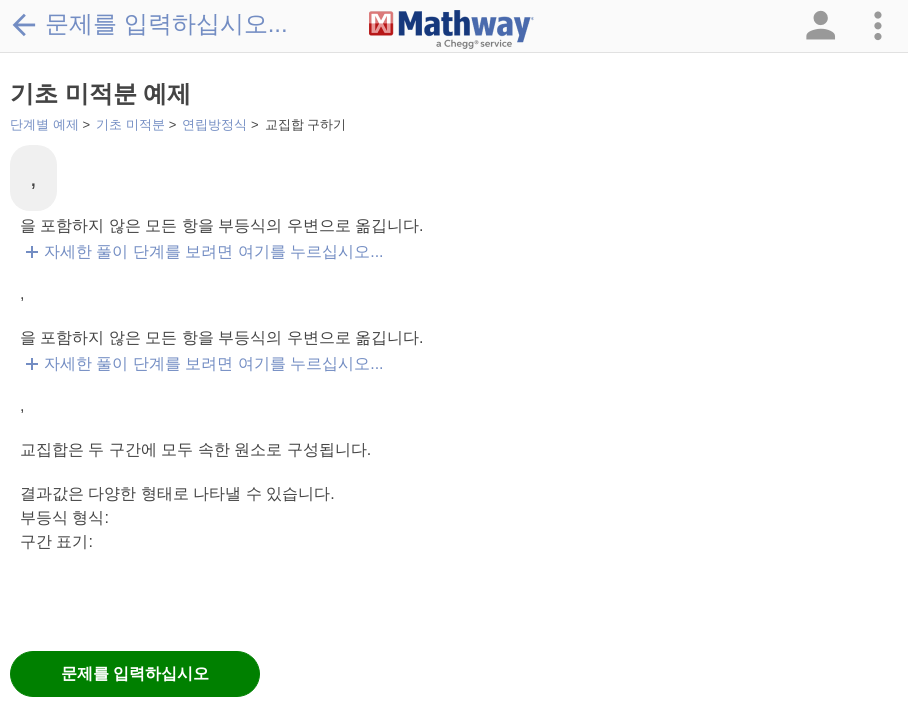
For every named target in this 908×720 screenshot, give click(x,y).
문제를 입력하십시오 (135, 673)
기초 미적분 (130, 124)
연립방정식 (214, 124)
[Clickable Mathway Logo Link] (451, 30)
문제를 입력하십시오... (149, 24)
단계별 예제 (44, 124)
